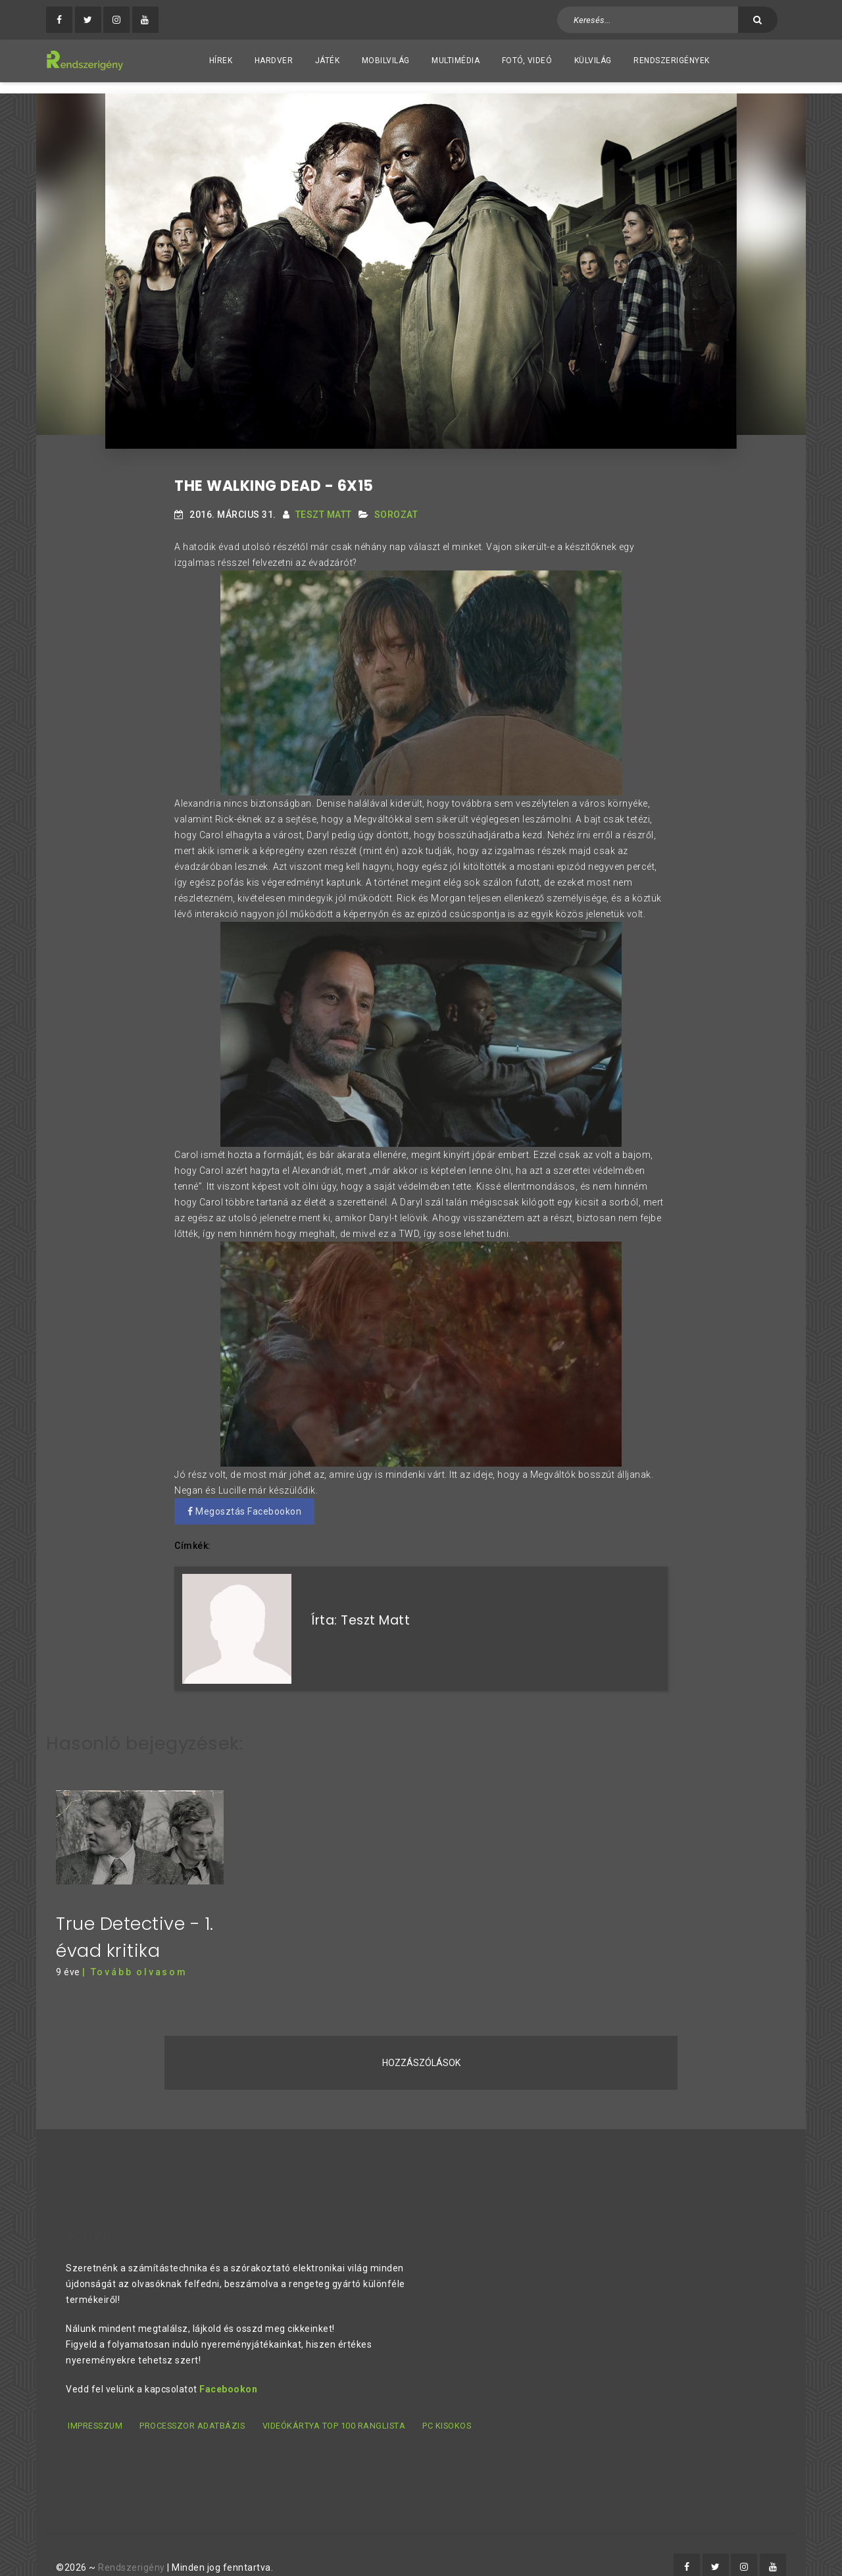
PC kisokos (451, 2403)
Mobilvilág (386, 60)
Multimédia (456, 60)
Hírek (221, 60)
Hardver (274, 60)
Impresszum (94, 2403)
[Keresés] (758, 20)
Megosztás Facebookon (244, 1500)
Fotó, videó (527, 60)
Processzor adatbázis (193, 2403)
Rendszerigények (671, 60)
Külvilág (593, 60)
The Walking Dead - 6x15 (274, 475)
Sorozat (396, 503)
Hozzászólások (421, 2040)
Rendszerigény (131, 2543)
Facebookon (228, 2366)
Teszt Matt (323, 503)
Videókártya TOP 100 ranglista (336, 2403)
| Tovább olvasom (134, 1949)
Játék (327, 60)
